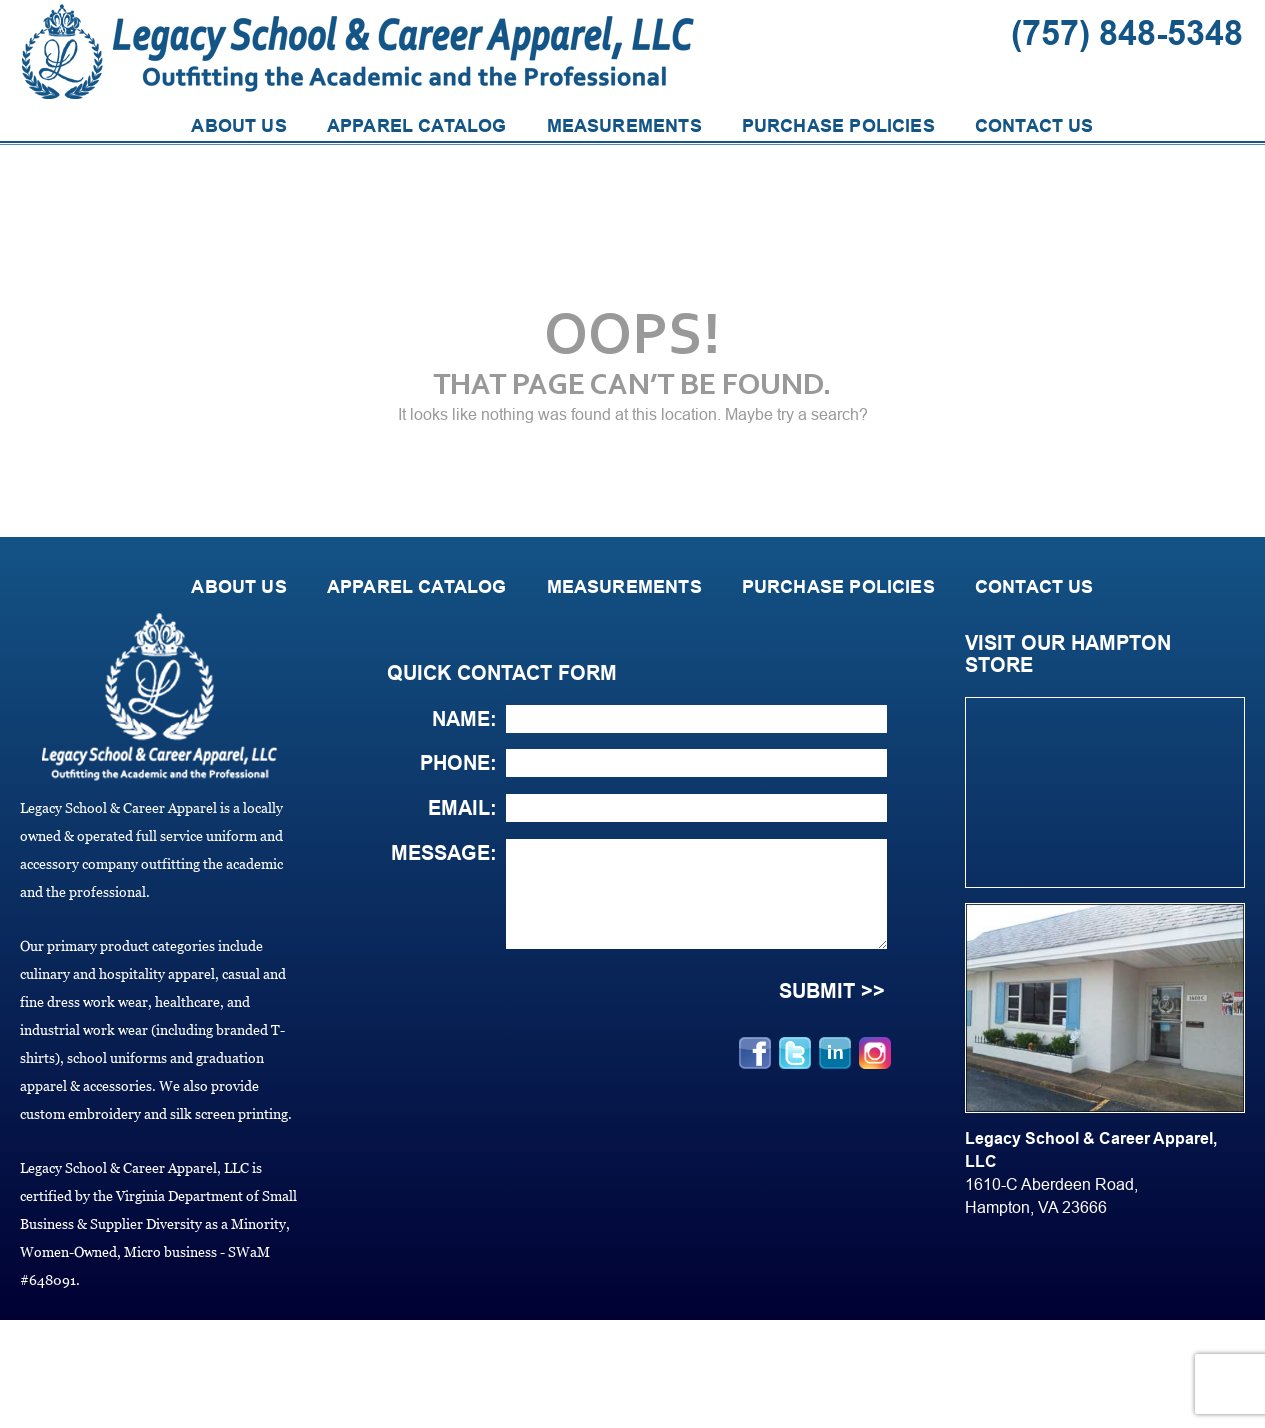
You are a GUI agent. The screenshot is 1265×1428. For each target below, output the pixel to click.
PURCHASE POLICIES (838, 126)
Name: (464, 719)
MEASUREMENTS (624, 126)
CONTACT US (1034, 126)
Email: (462, 808)
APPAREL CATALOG (417, 126)
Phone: (458, 763)
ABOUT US (238, 126)
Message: (444, 853)
